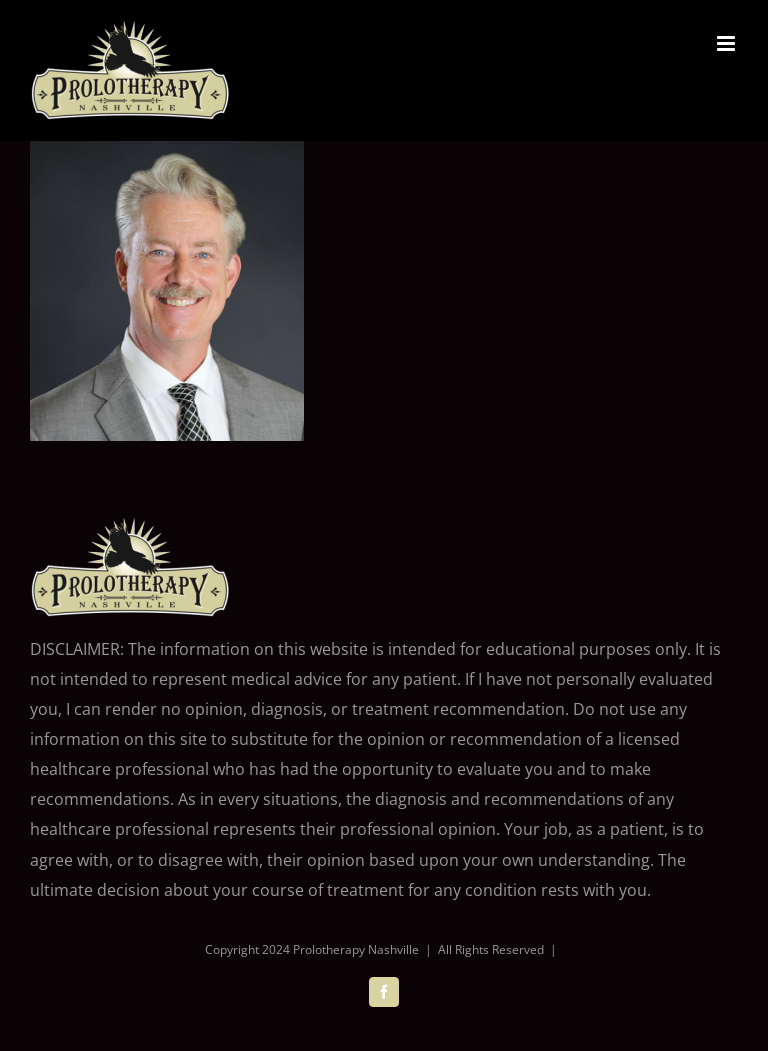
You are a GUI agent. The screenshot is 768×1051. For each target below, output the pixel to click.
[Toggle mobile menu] (727, 43)
